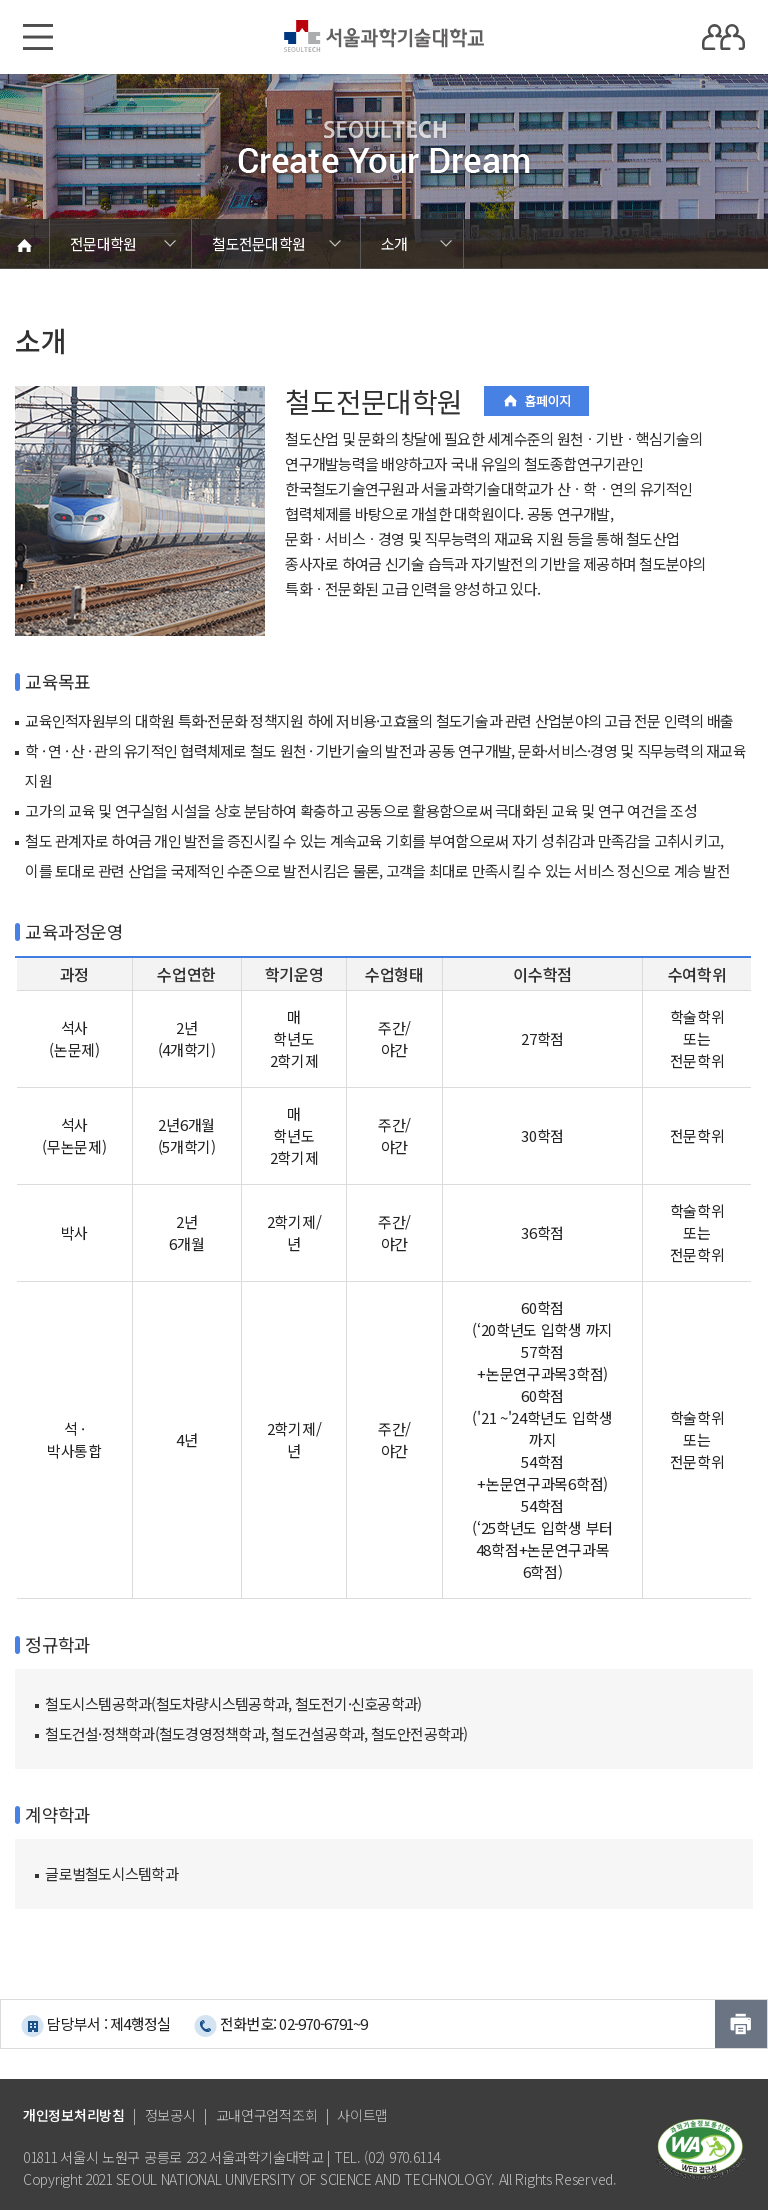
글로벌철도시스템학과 (111, 1873)
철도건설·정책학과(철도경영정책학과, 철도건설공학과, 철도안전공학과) (256, 1733)
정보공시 (170, 2115)
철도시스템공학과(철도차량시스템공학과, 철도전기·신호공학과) (233, 1703)
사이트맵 (362, 2115)
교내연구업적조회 (267, 2115)
